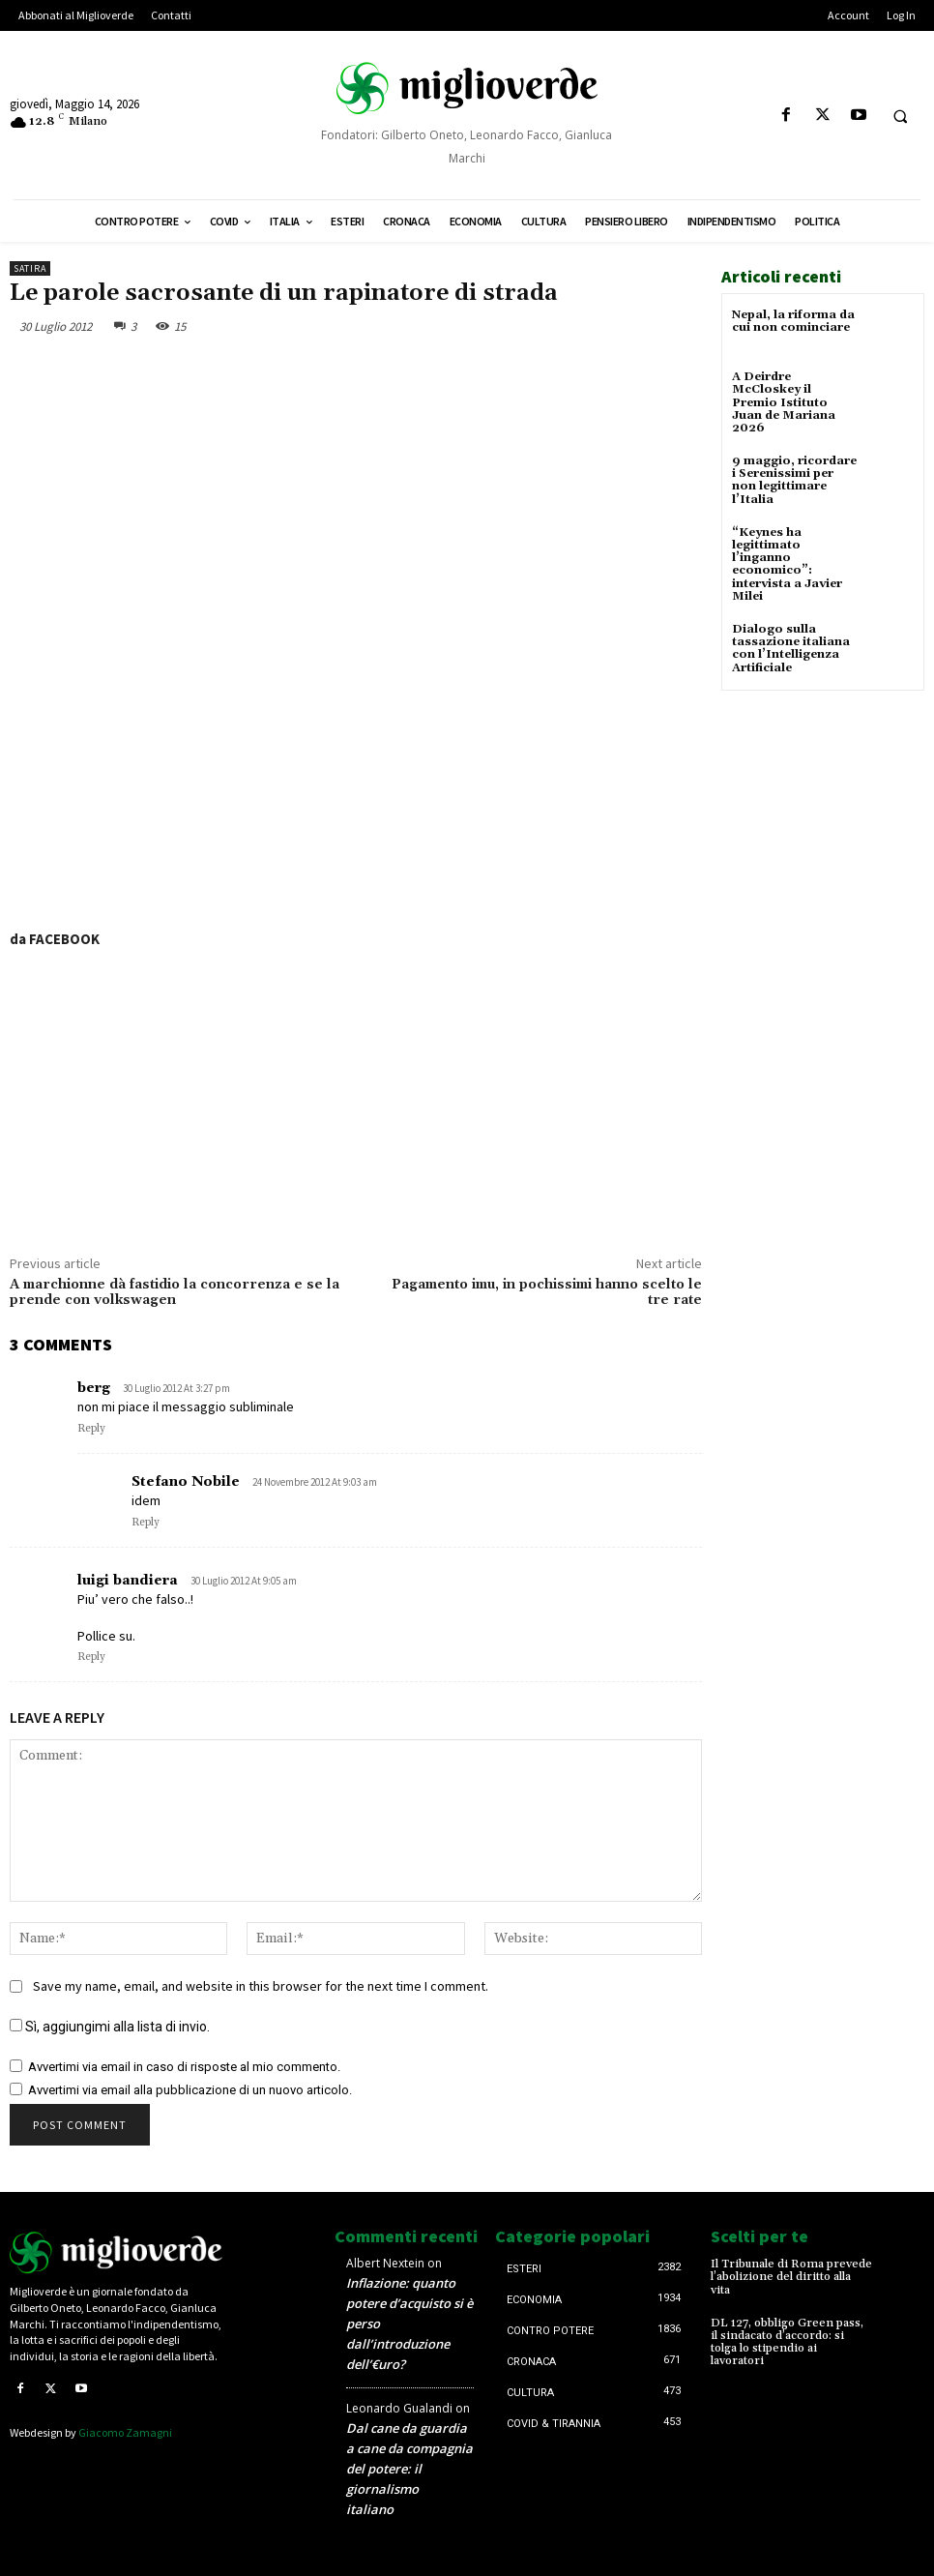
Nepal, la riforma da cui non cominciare (793, 321)
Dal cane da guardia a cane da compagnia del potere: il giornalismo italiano (409, 2468)
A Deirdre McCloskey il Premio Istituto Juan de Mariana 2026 (783, 402)
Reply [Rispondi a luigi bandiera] (91, 1657)
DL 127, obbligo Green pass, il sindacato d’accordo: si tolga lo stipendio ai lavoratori (787, 2342)
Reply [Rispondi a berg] (91, 1429)
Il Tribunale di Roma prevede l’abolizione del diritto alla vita (791, 2276)
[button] (900, 116)
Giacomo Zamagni (125, 2432)
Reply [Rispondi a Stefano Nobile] (145, 1522)
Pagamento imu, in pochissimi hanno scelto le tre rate (547, 1293)
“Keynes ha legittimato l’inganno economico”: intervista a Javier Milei (787, 564)
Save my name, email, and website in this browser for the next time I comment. (260, 1986)
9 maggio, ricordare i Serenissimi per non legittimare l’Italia (794, 480)
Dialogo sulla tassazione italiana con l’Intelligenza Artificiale (791, 648)
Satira (30, 268)
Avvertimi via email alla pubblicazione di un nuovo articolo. (190, 2090)
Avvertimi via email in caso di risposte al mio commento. (184, 2066)
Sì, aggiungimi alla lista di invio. (110, 2026)
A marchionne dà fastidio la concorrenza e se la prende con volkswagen (174, 1293)
